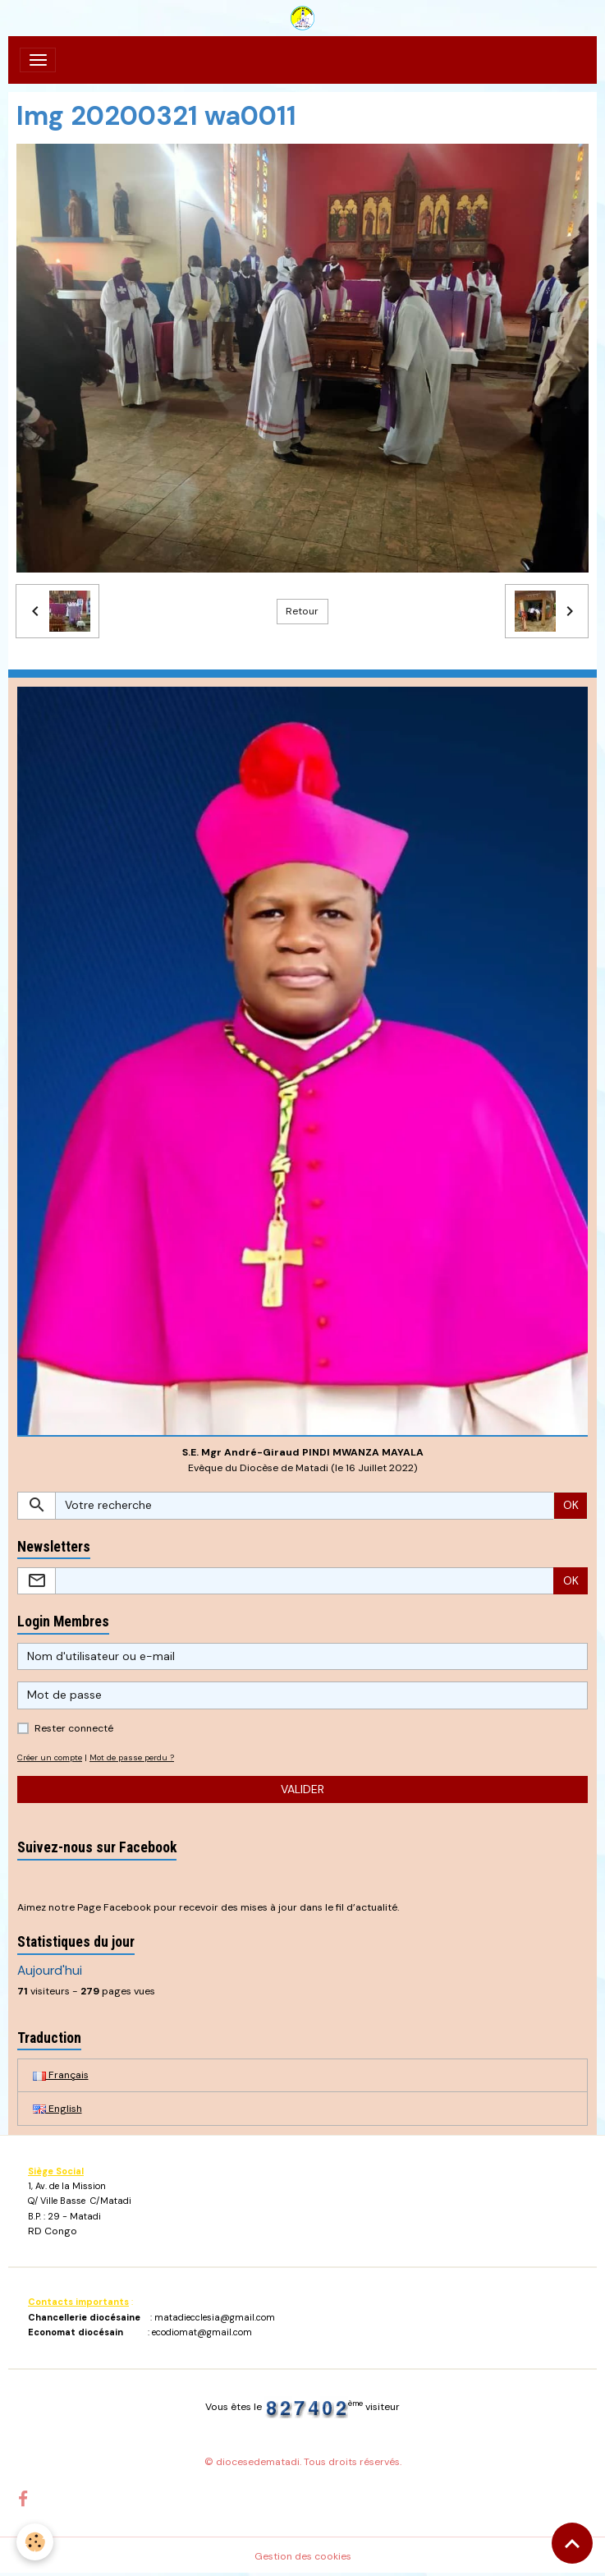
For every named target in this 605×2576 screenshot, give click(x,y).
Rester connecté (73, 1728)
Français (61, 2075)
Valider (302, 1789)
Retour (302, 611)
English (57, 2108)
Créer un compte (49, 1757)
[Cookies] (34, 2541)
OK (571, 1504)
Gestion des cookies (302, 2556)
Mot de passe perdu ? (131, 1757)
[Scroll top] (572, 2543)
